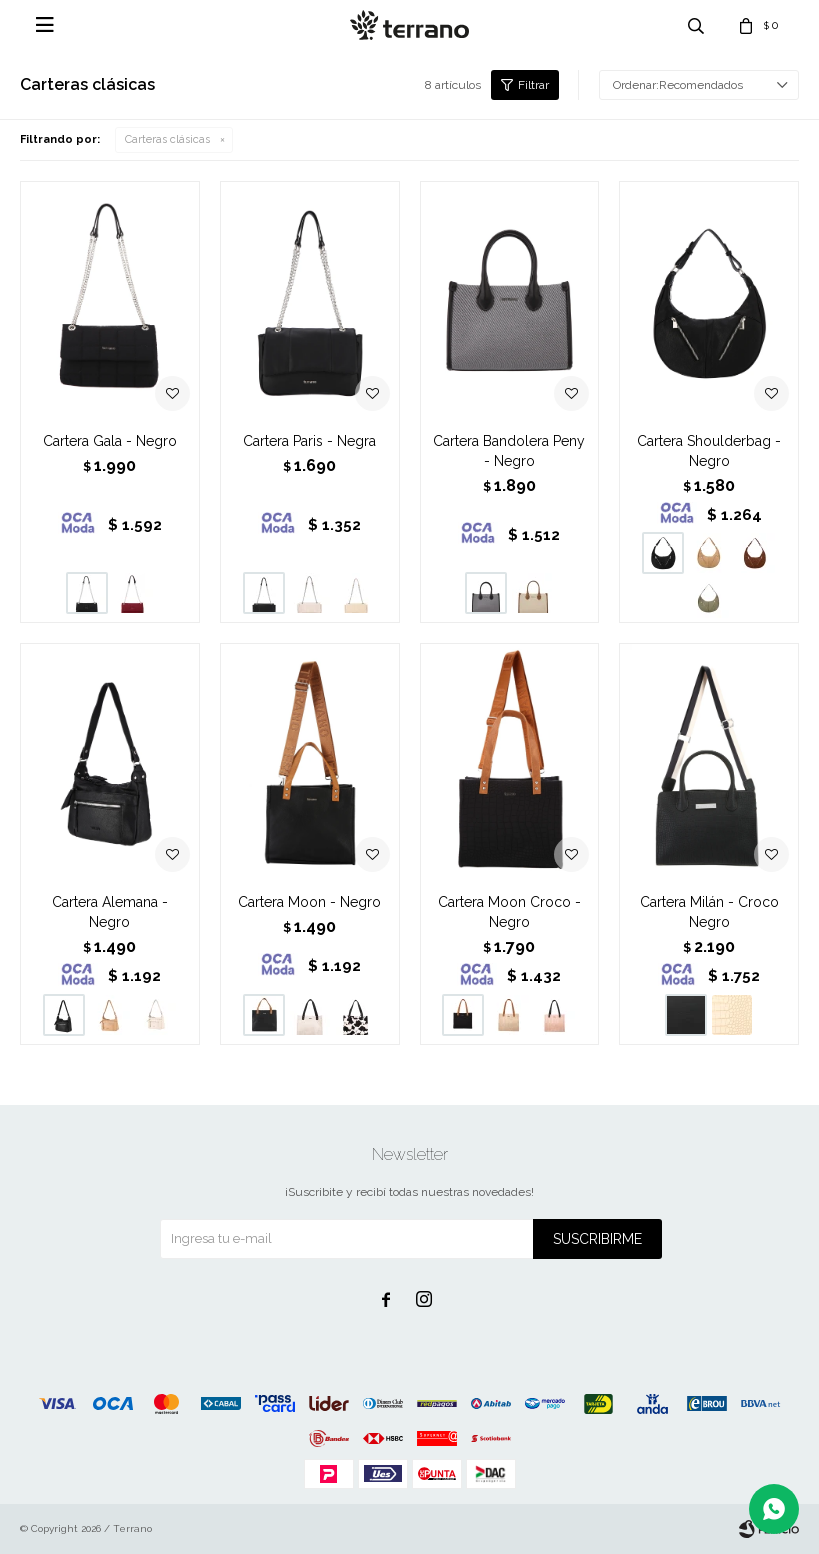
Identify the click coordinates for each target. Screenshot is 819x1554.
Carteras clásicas (167, 139)
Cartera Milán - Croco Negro (709, 912)
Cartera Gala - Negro (110, 441)
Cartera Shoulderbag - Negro (709, 451)
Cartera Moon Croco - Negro (509, 912)
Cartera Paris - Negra (309, 441)
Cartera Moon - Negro (309, 902)
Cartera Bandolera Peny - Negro (509, 451)
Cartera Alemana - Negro (110, 912)
